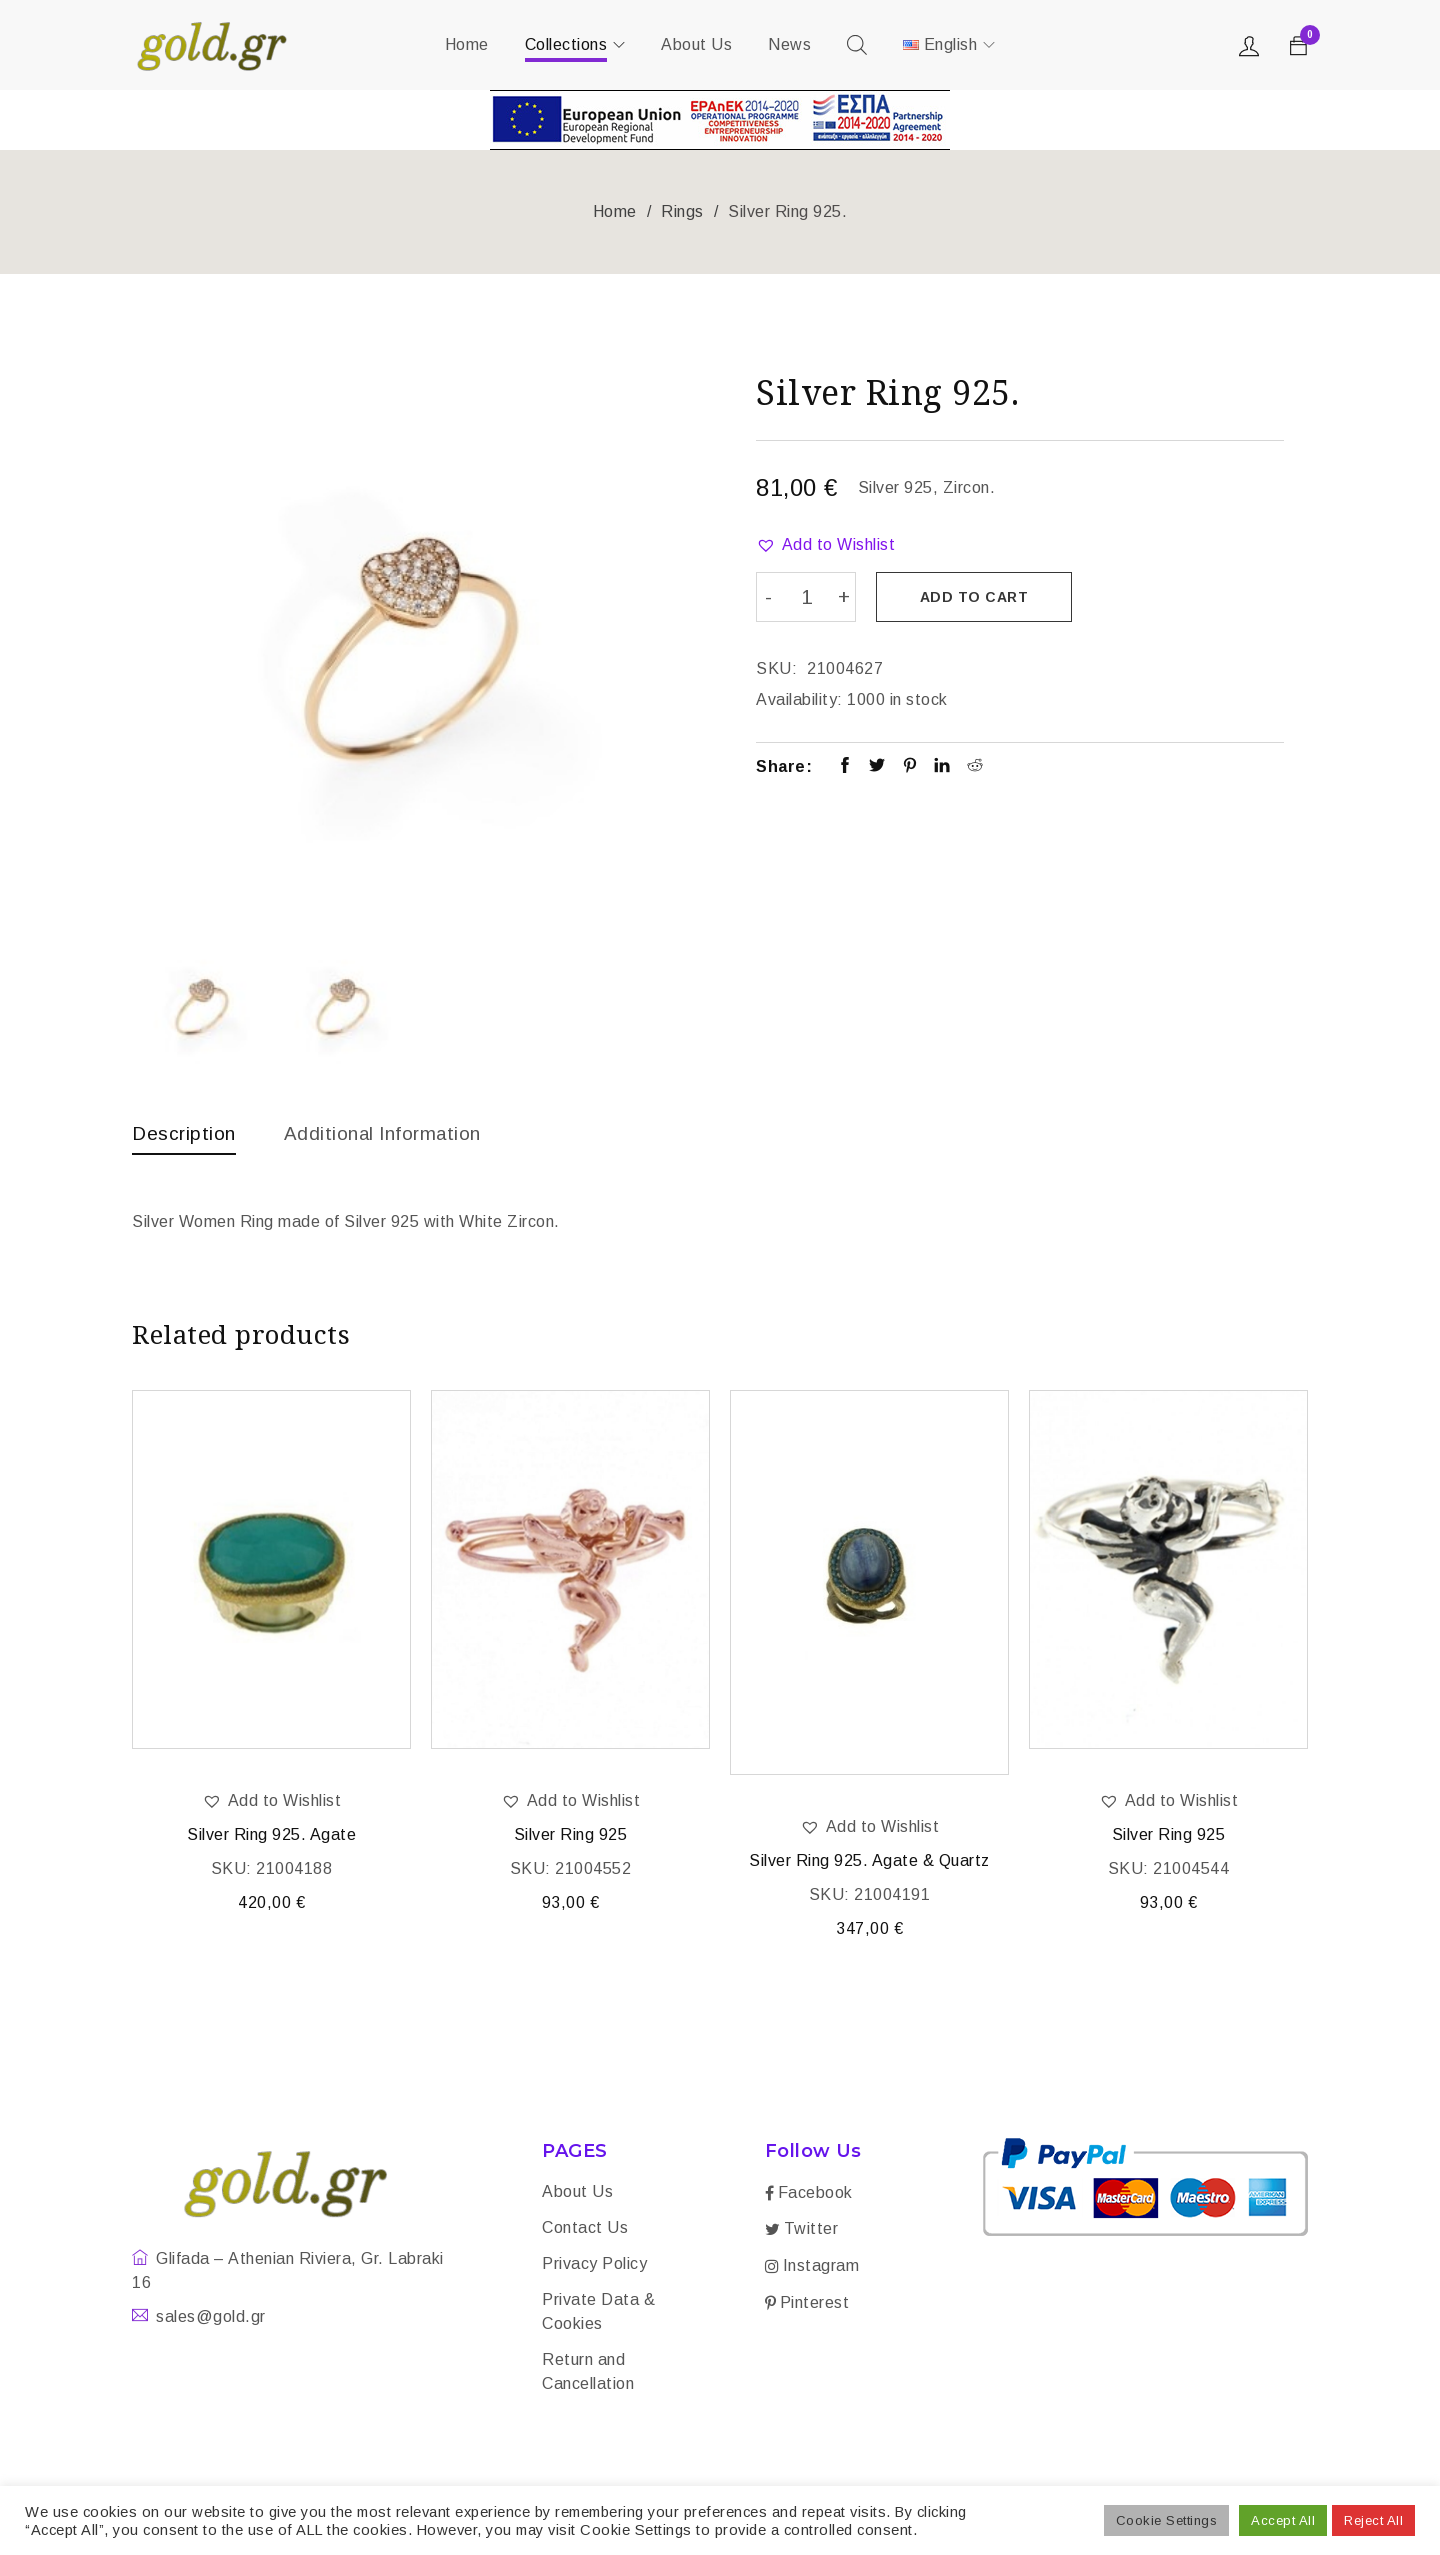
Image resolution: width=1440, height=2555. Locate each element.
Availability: (799, 697)
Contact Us (585, 2229)
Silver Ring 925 (571, 1836)
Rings (682, 211)
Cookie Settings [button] (1167, 2520)
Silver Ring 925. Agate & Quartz (869, 1862)
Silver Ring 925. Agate (271, 1836)
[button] (825, 545)
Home (615, 211)
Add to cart (976, 597)
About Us (577, 2193)
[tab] (186, 1138)
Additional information (392, 1133)
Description (186, 1133)
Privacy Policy (594, 2265)
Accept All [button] (1283, 2520)
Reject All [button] (1373, 2520)
